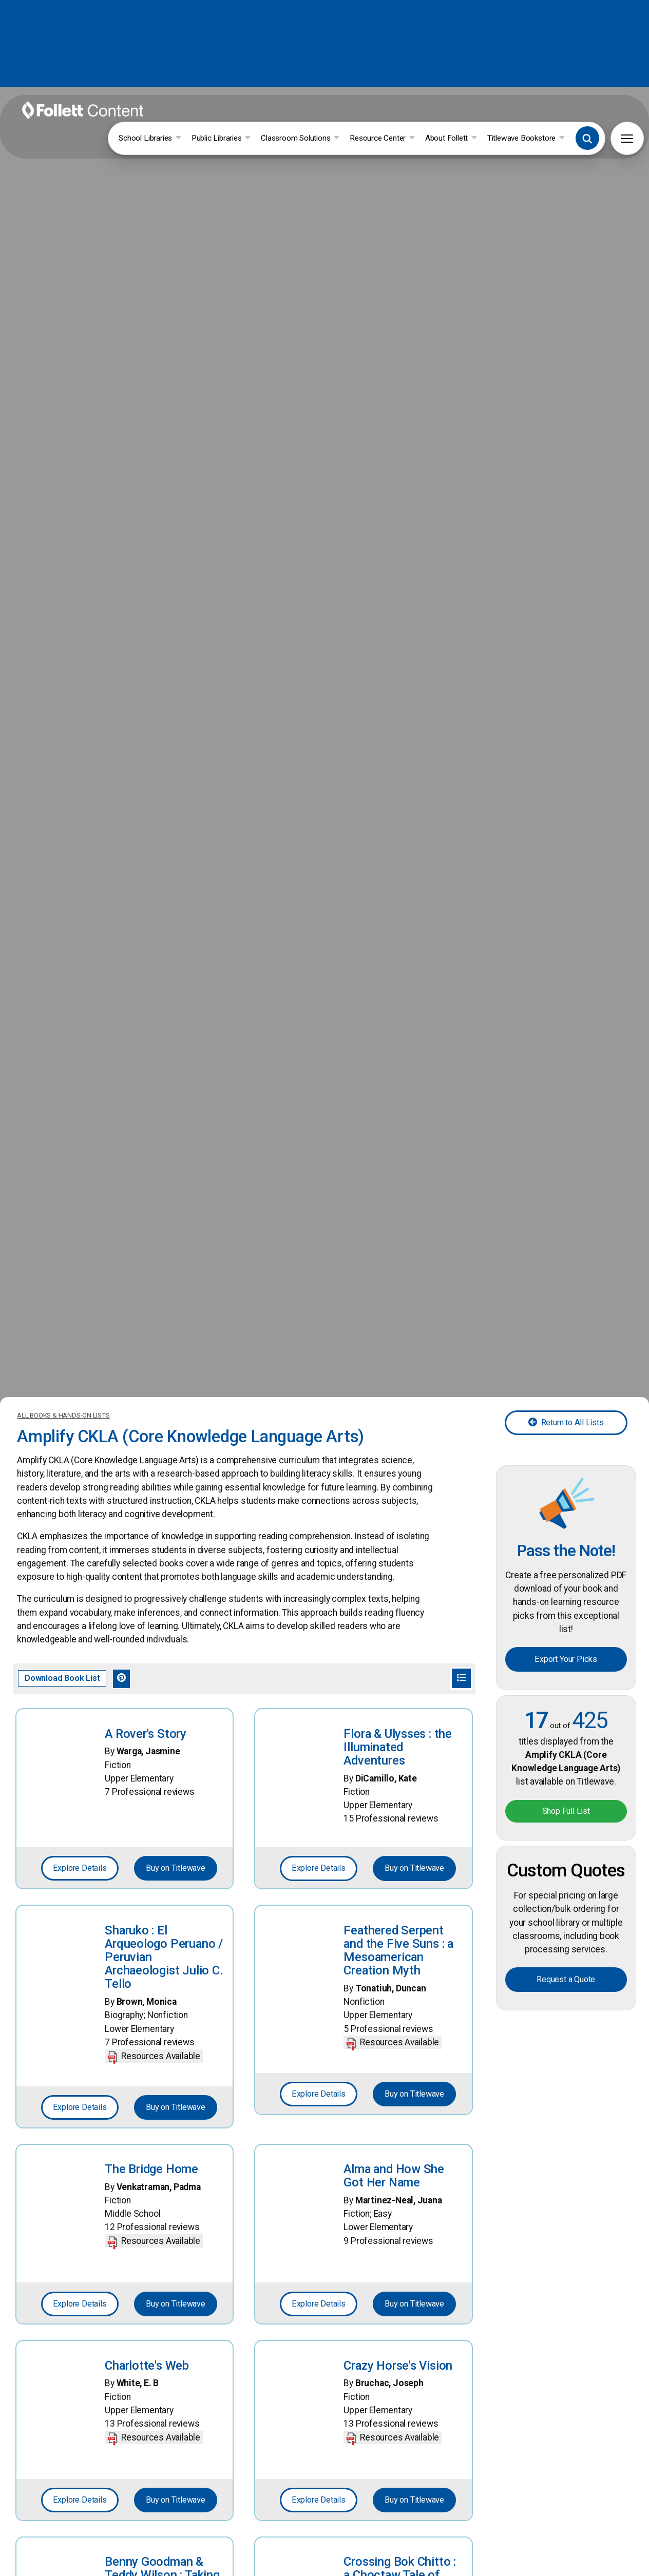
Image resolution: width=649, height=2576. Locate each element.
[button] (620, 115)
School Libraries (186, 115)
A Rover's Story (145, 1610)
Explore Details (79, 1746)
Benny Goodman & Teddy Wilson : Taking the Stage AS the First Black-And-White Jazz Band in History (163, 2456)
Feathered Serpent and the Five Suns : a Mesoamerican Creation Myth (398, 1825)
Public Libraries (256, 115)
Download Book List (62, 1557)
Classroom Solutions (336, 115)
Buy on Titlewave (175, 1746)
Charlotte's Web (146, 2233)
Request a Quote (566, 1844)
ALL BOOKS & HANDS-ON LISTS (63, 1306)
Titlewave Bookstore (559, 115)
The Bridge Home (151, 2037)
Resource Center (417, 115)
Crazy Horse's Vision (397, 2233)
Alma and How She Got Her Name (393, 2044)
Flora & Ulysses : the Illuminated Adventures (397, 1623)
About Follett (485, 115)
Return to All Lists (566, 1314)
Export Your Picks (566, 1533)
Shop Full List (566, 1680)
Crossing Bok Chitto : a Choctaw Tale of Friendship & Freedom (402, 2443)
